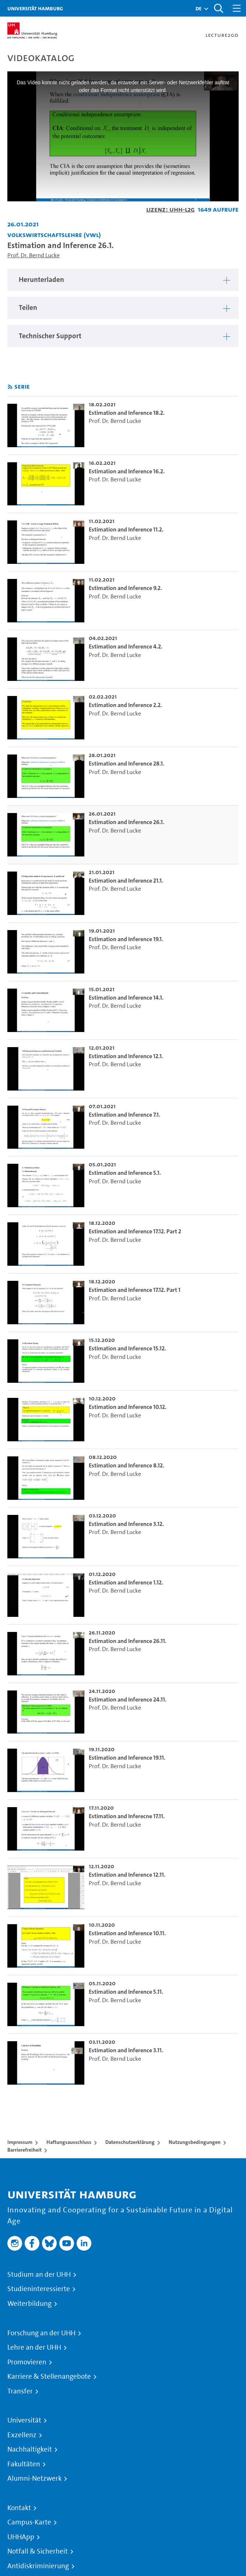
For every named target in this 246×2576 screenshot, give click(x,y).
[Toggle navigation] (237, 8)
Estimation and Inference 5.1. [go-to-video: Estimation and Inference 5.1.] (125, 1173)
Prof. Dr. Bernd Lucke (33, 255)
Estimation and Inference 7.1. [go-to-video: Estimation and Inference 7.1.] (124, 1115)
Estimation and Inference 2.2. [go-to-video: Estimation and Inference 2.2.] (125, 705)
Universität (24, 2420)
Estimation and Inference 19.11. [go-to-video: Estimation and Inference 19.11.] (127, 1757)
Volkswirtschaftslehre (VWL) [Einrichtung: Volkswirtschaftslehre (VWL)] (54, 234)
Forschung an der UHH (41, 2333)
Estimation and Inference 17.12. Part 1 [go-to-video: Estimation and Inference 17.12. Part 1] (134, 1290)
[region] (123, 280)
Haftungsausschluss (68, 2142)
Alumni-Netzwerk (34, 2478)
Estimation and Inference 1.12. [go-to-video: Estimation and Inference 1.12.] (126, 1582)
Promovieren (26, 2362)
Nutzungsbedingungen (195, 2142)
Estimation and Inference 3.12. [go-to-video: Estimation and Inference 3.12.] (126, 1524)
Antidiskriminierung (38, 2566)
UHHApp (20, 2537)
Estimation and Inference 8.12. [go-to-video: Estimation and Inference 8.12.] (126, 1465)
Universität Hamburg (35, 8)
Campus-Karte (29, 2522)
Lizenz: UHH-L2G (170, 209)
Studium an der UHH (39, 2274)
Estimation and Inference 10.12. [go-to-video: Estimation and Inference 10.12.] (127, 1407)
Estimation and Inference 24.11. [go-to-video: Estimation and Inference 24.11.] (127, 1699)
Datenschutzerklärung (130, 2142)
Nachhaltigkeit (29, 2449)
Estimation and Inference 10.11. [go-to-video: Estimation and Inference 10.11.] (127, 1933)
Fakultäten (23, 2464)
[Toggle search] (218, 8)
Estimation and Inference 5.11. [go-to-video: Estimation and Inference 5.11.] (126, 1992)
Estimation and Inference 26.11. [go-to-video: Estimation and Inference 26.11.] (127, 1641)
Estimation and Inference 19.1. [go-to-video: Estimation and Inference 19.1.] (126, 939)
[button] (198, 8)
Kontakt (19, 2508)
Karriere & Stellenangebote (49, 2376)
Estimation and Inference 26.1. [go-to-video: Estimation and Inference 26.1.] (126, 822)
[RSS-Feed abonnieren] (10, 387)
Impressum (19, 2142)
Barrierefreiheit (24, 2149)
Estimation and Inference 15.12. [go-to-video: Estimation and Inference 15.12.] (127, 1348)
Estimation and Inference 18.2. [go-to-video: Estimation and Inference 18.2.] (127, 413)
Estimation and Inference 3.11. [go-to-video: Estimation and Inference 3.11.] (126, 2050)
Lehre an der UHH (34, 2347)
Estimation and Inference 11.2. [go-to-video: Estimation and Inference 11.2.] (126, 529)
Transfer (20, 2391)
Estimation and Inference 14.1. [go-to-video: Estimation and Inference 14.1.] (126, 997)
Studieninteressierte (38, 2289)
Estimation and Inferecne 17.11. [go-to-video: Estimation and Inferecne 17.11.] (127, 1816)
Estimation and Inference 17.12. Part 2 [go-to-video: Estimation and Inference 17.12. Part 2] (135, 1231)
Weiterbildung (29, 2303)
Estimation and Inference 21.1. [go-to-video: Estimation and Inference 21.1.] (126, 880)
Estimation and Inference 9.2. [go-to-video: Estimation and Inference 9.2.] (125, 588)
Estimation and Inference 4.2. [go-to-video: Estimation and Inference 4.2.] (125, 646)
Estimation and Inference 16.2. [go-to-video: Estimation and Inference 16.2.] (127, 471)
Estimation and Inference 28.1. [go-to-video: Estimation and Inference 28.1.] (126, 763)
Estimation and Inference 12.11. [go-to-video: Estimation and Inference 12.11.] (127, 1875)
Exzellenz (21, 2435)
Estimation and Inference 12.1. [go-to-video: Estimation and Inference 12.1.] (126, 1056)
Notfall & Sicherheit (37, 2551)
